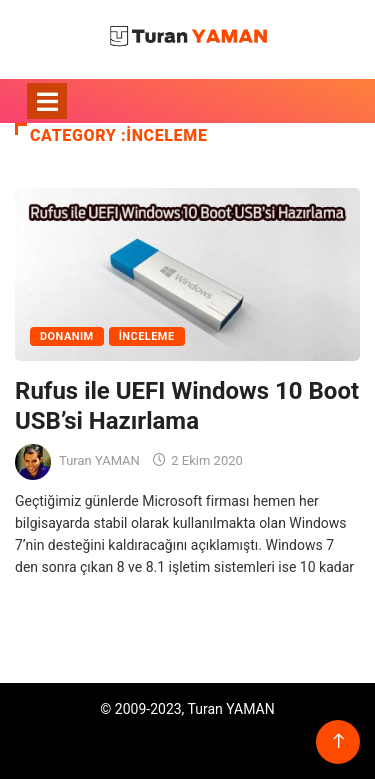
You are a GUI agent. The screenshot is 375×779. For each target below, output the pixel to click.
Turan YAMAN (99, 460)
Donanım (67, 336)
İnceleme (147, 336)
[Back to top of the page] (338, 741)
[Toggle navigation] (47, 101)
